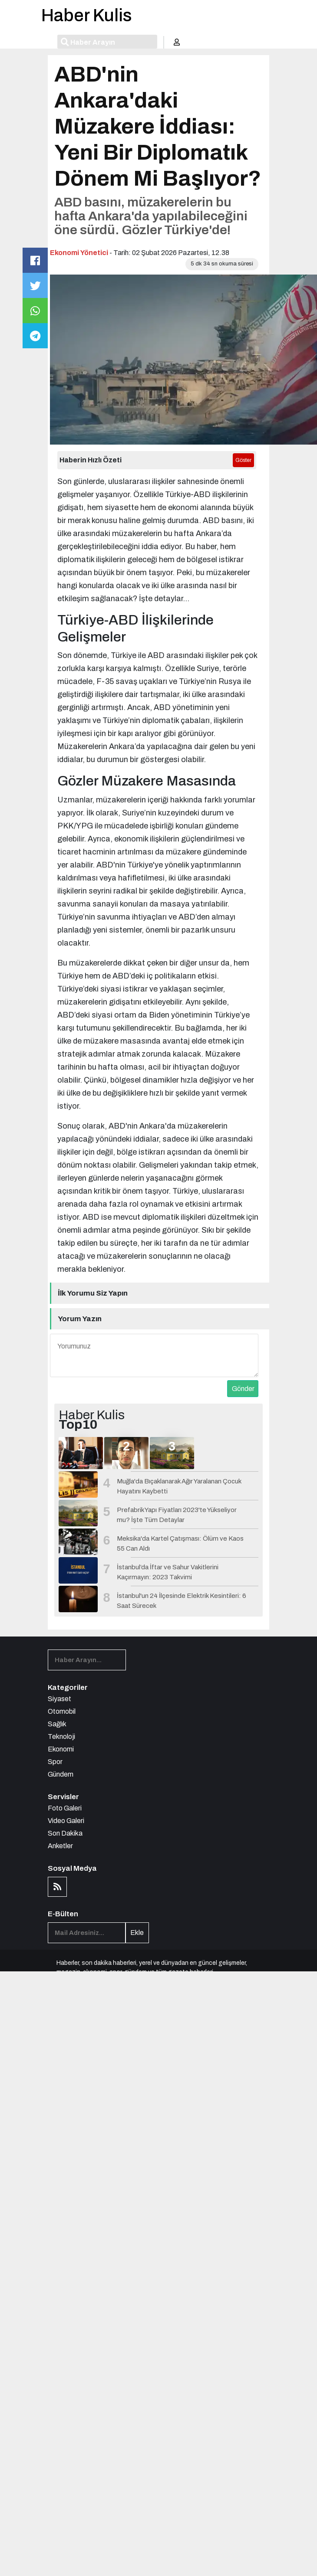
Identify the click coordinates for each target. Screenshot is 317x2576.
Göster (243, 460)
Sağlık (57, 1724)
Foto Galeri (65, 1808)
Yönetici (94, 252)
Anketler (60, 1845)
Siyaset (59, 1698)
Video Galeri (66, 1820)
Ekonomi (64, 252)
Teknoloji (61, 1736)
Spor (55, 1761)
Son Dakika (65, 1833)
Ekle (137, 1932)
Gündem (60, 1774)
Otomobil (62, 1711)
